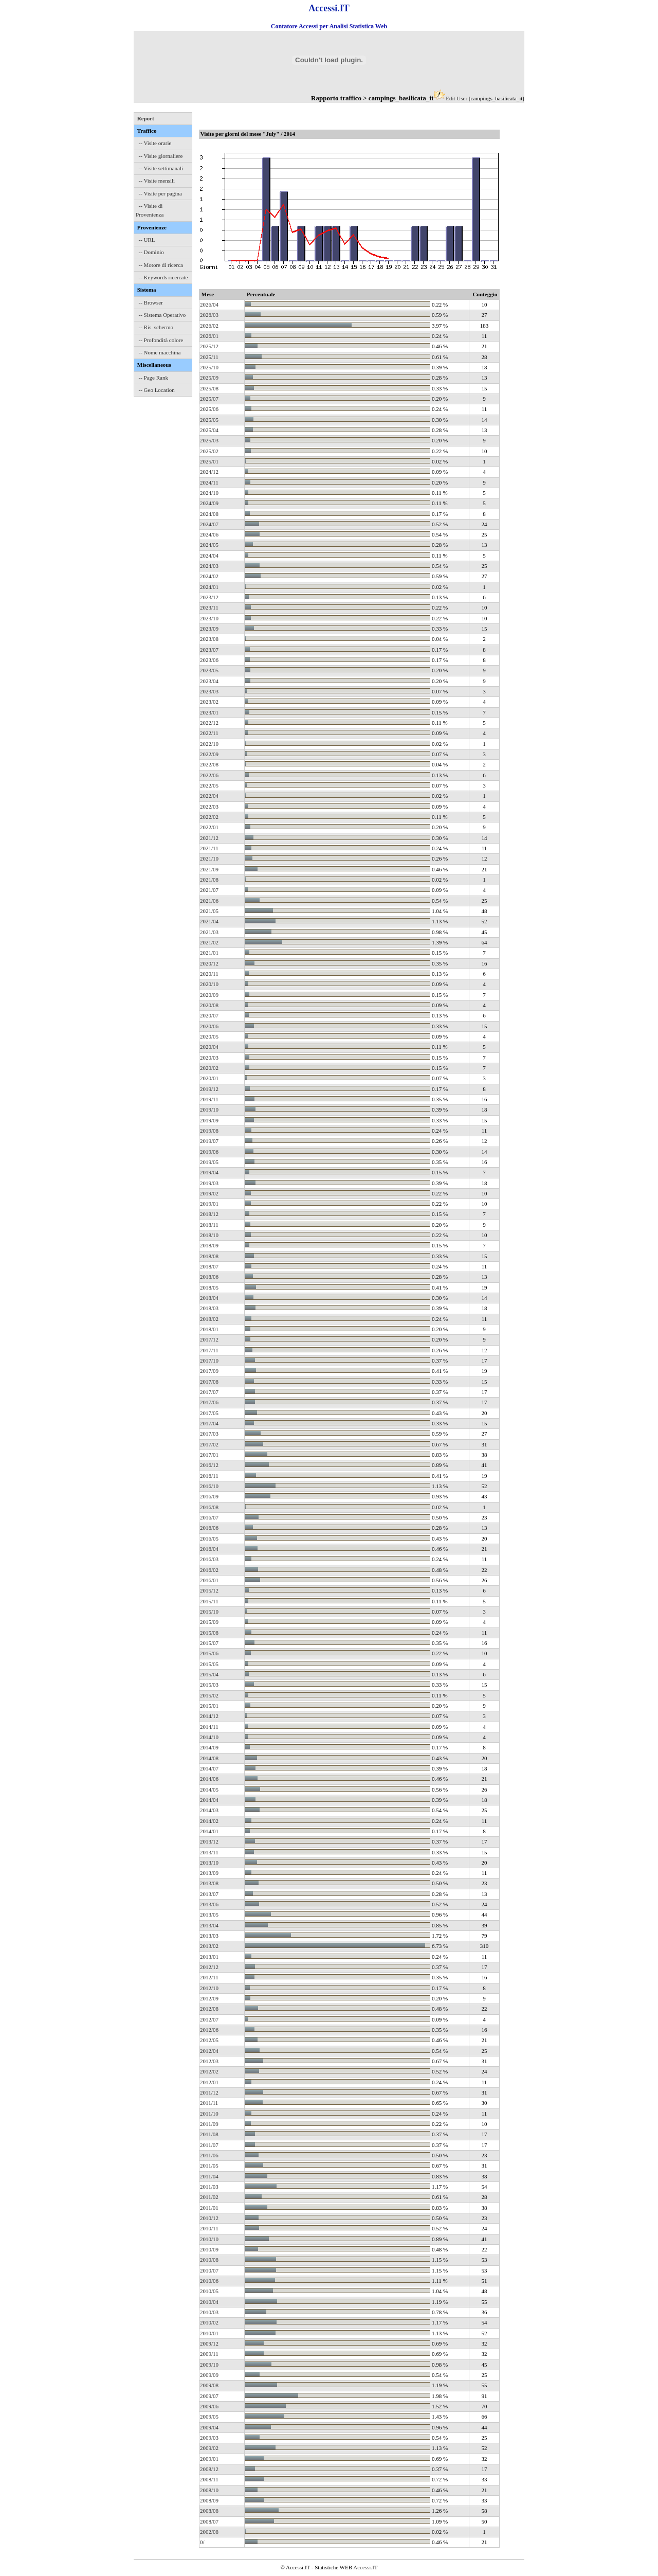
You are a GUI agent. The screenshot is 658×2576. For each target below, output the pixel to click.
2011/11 (209, 2103)
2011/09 (209, 2124)
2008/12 (209, 2469)
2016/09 (209, 1496)
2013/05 (209, 1914)
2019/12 (209, 1089)
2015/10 (209, 1611)
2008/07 (209, 2521)
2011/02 (209, 2197)
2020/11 (209, 974)
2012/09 (209, 1998)
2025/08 (209, 388)
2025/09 (209, 377)
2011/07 (209, 2145)
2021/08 (209, 879)
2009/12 (209, 2343)
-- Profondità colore (161, 340)
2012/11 (209, 1977)
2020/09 (209, 995)
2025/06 (209, 409)
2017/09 (209, 1371)
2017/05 (209, 1413)
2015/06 (209, 1653)
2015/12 (209, 1590)
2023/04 (209, 681)
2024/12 (209, 472)
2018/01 (209, 1329)
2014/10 (209, 1737)
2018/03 (209, 1308)
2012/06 (209, 2030)
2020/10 (209, 984)
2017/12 (209, 1339)
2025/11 (209, 357)
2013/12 (209, 1841)
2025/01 (209, 461)
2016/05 (209, 1538)
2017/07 (209, 1392)
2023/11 (209, 607)
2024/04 (209, 555)
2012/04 (209, 2051)
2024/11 (209, 482)
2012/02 (209, 2071)
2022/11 (209, 733)
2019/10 (209, 1109)
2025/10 (209, 367)
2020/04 (209, 1047)
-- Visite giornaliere (161, 156)
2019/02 (209, 1193)
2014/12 (209, 1716)
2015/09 (209, 1622)
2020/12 (209, 963)
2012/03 (209, 2061)
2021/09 (209, 869)
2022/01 (209, 827)
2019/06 (209, 1152)
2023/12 (209, 597)
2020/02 (209, 1068)
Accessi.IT (365, 2567)
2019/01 (209, 1204)
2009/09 (209, 2375)
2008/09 (209, 2500)
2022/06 (209, 775)
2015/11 (209, 1601)
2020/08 (209, 1005)
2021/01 (209, 953)
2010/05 (209, 2291)
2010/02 (209, 2322)
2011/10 (209, 2113)
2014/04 (209, 1800)
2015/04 (209, 1674)
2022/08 (209, 764)
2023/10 (209, 618)
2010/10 (209, 2239)
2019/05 (209, 1162)
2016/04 (209, 1549)
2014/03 (209, 1810)
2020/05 (209, 1036)
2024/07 (209, 524)
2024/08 (209, 514)
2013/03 (209, 1936)
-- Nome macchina (160, 352)
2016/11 (209, 1476)
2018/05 (209, 1287)
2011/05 (209, 2165)
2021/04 (209, 921)
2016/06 (209, 1528)
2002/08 (209, 2532)
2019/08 (209, 1131)
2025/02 (209, 451)
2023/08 (209, 639)
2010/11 (209, 2228)
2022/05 (209, 785)
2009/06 (209, 2406)
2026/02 (209, 326)
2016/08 (209, 1507)
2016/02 (209, 1570)
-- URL (147, 240)
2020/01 (209, 1078)
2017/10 (209, 1360)
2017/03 (209, 1433)
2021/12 (209, 838)
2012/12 (209, 1967)
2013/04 (209, 1925)
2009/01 (209, 2459)
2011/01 (209, 2208)
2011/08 (209, 2134)
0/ (202, 2542)
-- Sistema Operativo (162, 315)
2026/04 (209, 304)
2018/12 (209, 1214)
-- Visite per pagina (160, 193)
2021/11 (209, 848)
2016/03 (209, 1559)
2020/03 (209, 1057)
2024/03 (209, 566)
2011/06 (209, 2155)
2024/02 (209, 576)
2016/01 (209, 1580)
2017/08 (209, 1382)
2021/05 (209, 911)
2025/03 (209, 440)
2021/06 (209, 901)
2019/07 (209, 1141)
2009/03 (209, 2438)
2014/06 (209, 1779)
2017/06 (209, 1402)
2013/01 (209, 1957)
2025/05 (209, 420)
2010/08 (209, 2260)
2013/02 (209, 1946)
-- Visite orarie (155, 143)
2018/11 (209, 1225)
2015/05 (209, 1664)
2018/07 (209, 1266)
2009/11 (209, 2354)
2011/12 (209, 2092)
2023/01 (209, 712)
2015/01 (209, 1706)
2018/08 (209, 1256)
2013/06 (209, 1904)
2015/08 (209, 1633)
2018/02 (209, 1319)
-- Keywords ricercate (163, 277)
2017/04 (209, 1423)
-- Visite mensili (157, 180)
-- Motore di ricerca (161, 265)
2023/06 (209, 660)
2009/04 (209, 2427)
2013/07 (209, 1894)
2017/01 (209, 1455)
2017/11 (209, 1350)
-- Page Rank (153, 377)
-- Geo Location (157, 390)
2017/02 (209, 1444)
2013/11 (209, 1852)
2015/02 (209, 1695)
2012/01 (209, 2082)
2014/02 (209, 1821)
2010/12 (209, 2218)
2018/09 (209, 1245)
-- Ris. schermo (156, 327)
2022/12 (209, 723)
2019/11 (209, 1099)
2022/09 (209, 754)
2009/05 (209, 2416)
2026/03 (209, 315)
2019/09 (209, 1120)
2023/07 (209, 650)
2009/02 (209, 2448)
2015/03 (209, 1684)
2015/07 (209, 1643)
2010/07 (209, 2270)
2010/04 (209, 2302)
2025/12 (209, 346)
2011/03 (209, 2187)
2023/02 (209, 702)
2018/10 (209, 1235)
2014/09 (209, 1747)
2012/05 (209, 2040)
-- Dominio (151, 252)
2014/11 (209, 1727)
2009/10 (209, 2365)
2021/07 (209, 890)
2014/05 (209, 1789)
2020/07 (209, 1015)
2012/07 (209, 2019)
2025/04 (209, 430)
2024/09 (209, 503)
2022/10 (209, 744)
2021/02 (209, 942)
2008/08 (209, 2511)
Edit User (456, 98)
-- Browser (151, 302)
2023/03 (209, 691)
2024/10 (209, 493)
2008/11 (209, 2479)
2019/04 (209, 1172)
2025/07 (209, 399)
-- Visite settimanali (161, 168)
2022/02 (209, 817)
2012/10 (209, 1988)
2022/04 (209, 796)
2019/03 (209, 1183)
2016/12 (209, 1465)
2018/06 (209, 1277)
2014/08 (209, 1758)
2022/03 (209, 806)
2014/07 (209, 1768)
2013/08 (209, 1883)
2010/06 (209, 2281)
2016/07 (209, 1517)
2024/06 (209, 534)
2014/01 (209, 1831)
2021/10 (209, 858)
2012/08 (209, 2009)
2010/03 (209, 2312)
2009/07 (209, 2396)
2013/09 (209, 1873)
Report (145, 118)
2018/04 (209, 1298)
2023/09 (209, 628)
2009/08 (209, 2385)
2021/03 (209, 932)
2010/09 (209, 2249)
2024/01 (209, 587)
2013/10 (209, 1862)
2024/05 (209, 545)
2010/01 (209, 2333)
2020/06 (209, 1026)
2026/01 (209, 336)
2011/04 (209, 2176)
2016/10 (209, 1486)
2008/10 (209, 2490)
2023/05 (209, 670)
